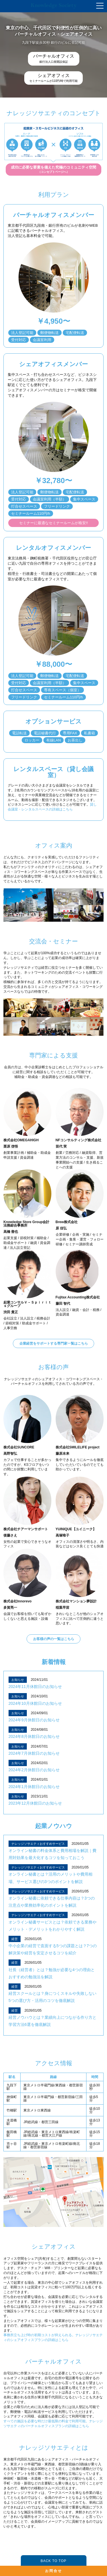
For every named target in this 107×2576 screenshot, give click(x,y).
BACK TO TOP (53, 2561)
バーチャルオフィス (53, 2361)
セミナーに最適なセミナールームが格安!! (53, 523)
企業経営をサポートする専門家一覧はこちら (53, 1343)
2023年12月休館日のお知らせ (35, 1803)
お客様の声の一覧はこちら (53, 1639)
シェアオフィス (54, 2246)
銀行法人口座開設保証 (53, 58)
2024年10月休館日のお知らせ (35, 1703)
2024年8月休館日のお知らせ (34, 1736)
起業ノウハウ (53, 1826)
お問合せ (53, 2571)
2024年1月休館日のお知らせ (34, 1786)
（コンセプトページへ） (53, 169)
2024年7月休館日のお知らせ (34, 1753)
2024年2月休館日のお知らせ (34, 1770)
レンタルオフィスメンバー (53, 547)
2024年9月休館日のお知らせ (34, 1720)
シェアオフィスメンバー (53, 364)
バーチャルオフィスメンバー (53, 215)
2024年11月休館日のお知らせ (35, 1686)
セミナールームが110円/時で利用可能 (53, 77)
